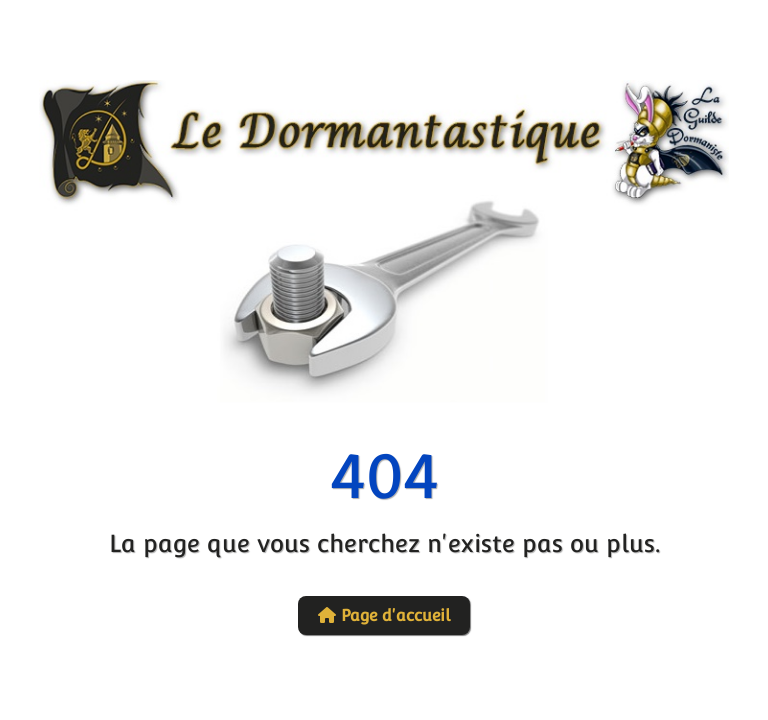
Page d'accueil (384, 615)
